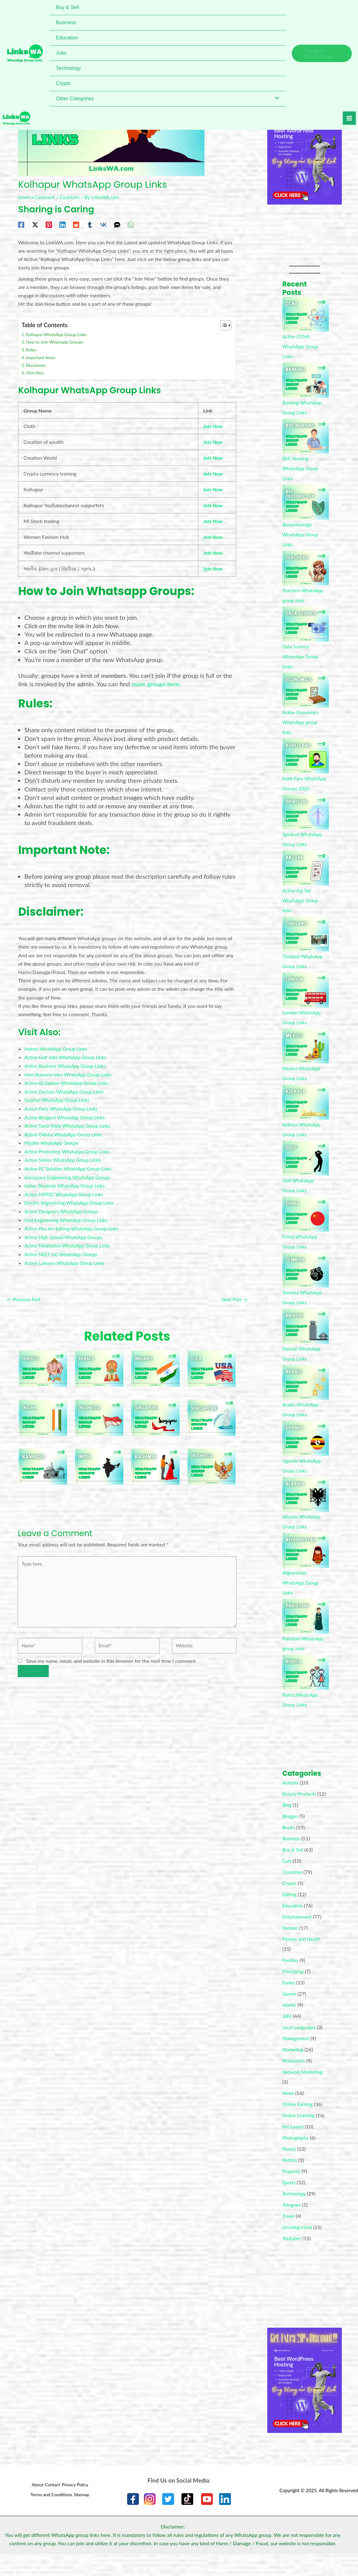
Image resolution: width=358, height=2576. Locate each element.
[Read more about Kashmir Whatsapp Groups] (155, 1461)
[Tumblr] (90, 224)
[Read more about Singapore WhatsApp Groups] (155, 1412)
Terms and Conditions (48, 2514)
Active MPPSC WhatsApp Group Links (66, 1190)
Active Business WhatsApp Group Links (67, 1063)
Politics (290, 2180)
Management (296, 2058)
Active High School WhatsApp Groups (65, 1232)
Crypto (289, 1903)
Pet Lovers (293, 2146)
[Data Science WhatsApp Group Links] (305, 624)
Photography (296, 2157)
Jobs (287, 2036)
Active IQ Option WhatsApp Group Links (68, 1080)
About (31, 2506)
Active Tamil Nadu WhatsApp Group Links (69, 1122)
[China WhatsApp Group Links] (305, 1224)
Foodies (290, 1980)
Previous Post (25, 1294)
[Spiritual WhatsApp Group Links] (305, 822)
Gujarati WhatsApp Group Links (58, 1097)
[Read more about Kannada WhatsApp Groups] (43, 1461)
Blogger (290, 1836)
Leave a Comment (37, 197)
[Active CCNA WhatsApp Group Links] (305, 314)
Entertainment (297, 1936)
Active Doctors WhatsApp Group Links (66, 1088)
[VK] (103, 224)
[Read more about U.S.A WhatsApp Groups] (211, 1363)
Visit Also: (36, 371)
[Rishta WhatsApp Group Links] (305, 1682)
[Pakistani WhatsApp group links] (305, 1626)
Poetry (289, 2169)
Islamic (289, 2025)
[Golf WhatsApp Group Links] (305, 1168)
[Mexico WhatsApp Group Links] (305, 1056)
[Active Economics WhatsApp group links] (305, 690)
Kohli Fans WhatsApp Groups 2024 (302, 788)
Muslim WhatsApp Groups (53, 1139)
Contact (51, 2506)
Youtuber (292, 2258)
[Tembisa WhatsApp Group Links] (305, 1280)
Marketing (293, 2069)
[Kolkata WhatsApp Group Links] (305, 1112)
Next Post (233, 1294)
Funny (289, 2002)
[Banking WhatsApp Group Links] (305, 380)
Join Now (213, 425)
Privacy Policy (77, 2506)
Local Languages (300, 2047)
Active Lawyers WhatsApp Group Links (66, 1257)
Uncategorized (298, 2247)
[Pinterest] (49, 224)
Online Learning (299, 2135)
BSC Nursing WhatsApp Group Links (301, 468)
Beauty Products (300, 1804)
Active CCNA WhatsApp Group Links (301, 346)
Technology (294, 2213)
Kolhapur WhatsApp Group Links (58, 334)
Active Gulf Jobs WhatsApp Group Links (67, 1055)
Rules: (32, 349)
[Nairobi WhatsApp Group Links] (305, 1336)
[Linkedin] (62, 224)
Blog (287, 1825)
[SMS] (117, 224)
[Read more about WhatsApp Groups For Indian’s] (155, 1363)
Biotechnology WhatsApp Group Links (301, 534)
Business (291, 1858)
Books (289, 1847)
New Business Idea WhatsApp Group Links (70, 1072)
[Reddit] (76, 224)
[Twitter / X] (35, 224)
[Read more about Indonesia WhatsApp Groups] (211, 1461)
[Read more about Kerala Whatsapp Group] (99, 1363)
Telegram (292, 2224)
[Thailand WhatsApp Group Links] (305, 944)
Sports (289, 2202)
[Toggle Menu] (275, 98)
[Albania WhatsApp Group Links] (305, 1504)
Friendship (293, 1991)
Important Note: (42, 356)
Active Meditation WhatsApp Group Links (69, 1240)
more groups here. (156, 681)
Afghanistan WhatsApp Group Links (301, 1592)
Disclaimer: (37, 364)
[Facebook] (21, 224)
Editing (289, 1914)
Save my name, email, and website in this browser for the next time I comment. (111, 1661)
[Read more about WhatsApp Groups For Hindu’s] (43, 1363)
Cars (287, 1881)
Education (293, 1925)
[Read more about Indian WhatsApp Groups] (43, 1412)
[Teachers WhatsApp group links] (305, 568)
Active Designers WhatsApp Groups (63, 1207)
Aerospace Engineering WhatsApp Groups (70, 1173)
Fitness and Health (302, 1959)
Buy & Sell (293, 1869)
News (288, 2113)
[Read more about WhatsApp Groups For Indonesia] (99, 1412)
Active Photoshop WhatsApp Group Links (69, 1148)
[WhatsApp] (131, 224)
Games (289, 2013)
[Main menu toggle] (345, 121)
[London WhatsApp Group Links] (305, 999)
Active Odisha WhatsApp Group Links (65, 1131)
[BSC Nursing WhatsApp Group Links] (305, 436)
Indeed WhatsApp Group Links (57, 1046)
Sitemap (83, 2514)
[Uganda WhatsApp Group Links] (305, 1448)
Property (291, 2191)
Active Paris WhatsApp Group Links (63, 1105)
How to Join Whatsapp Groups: (57, 341)
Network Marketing (303, 2092)
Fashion (290, 1948)
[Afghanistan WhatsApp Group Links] (305, 1560)
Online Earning (298, 2124)
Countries (72, 197)
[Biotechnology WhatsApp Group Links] (305, 502)
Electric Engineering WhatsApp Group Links (71, 1198)
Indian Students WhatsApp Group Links (67, 1181)
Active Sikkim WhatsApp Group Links (64, 1156)
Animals (290, 1792)
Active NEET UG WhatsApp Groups (63, 1249)
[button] (322, 53)
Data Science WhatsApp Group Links (301, 656)
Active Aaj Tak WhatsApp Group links (301, 910)
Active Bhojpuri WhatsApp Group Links (67, 1114)
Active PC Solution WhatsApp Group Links (70, 1164)
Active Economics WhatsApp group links (301, 722)
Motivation (294, 2080)
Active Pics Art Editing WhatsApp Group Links (74, 1223)
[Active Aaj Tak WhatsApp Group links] (305, 878)
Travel (288, 2236)
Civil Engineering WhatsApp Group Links (68, 1215)
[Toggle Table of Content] (223, 325)
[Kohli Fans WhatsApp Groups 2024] (305, 756)
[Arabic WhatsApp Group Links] (305, 1392)
